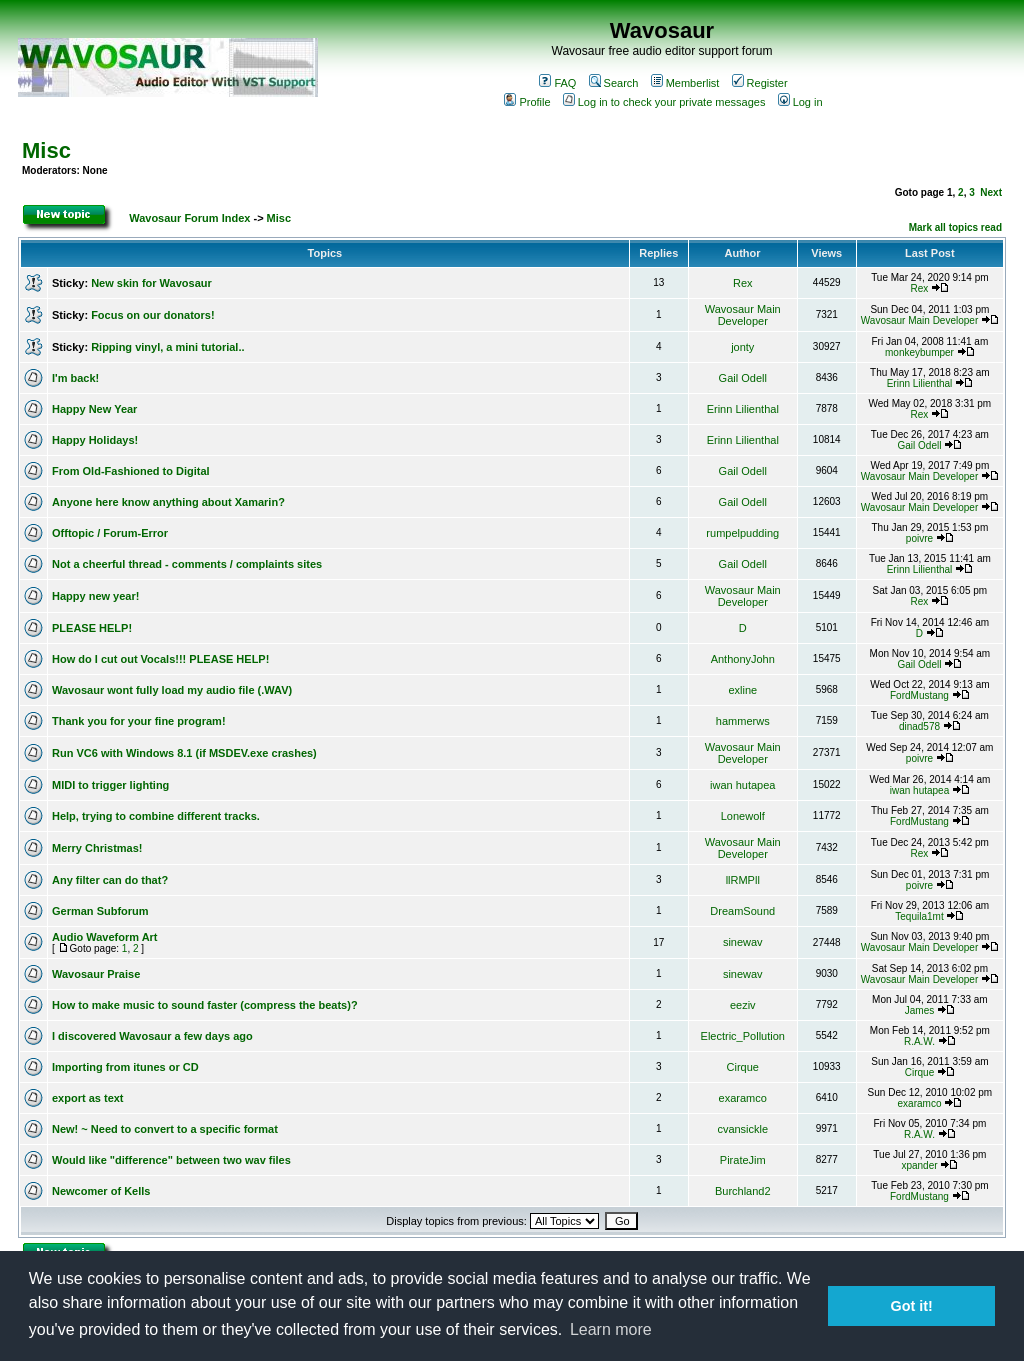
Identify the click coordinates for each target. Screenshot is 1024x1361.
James (919, 1010)
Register (760, 83)
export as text (88, 1098)
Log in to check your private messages (664, 102)
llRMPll (743, 880)
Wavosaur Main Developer (743, 315)
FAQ (557, 83)
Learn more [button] (611, 1329)
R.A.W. (919, 1041)
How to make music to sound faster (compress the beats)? (205, 1005)
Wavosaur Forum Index (189, 218)
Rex (743, 283)
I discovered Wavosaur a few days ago (152, 1036)
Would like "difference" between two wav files (171, 1160)
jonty (742, 347)
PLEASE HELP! (92, 628)
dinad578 (919, 726)
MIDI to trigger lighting (110, 785)
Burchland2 (743, 1191)
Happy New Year (94, 409)
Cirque (743, 1067)
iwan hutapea (742, 785)
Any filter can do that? (110, 880)
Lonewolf (743, 816)
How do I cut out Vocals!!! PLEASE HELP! (160, 659)
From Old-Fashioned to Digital (131, 471)
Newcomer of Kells (101, 1191)
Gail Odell (743, 378)
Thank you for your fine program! (139, 721)
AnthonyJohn (743, 659)
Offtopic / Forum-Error (110, 533)
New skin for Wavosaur (151, 283)
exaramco (743, 1098)
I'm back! (75, 378)
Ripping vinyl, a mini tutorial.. (167, 347)
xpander (919, 1165)
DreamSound (742, 911)
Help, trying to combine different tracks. (156, 816)
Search (614, 83)
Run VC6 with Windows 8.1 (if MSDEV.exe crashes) (184, 753)
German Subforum (100, 911)
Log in (800, 102)
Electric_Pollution (743, 1036)
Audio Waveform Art (105, 937)
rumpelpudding (742, 533)
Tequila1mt (919, 916)
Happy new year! (95, 596)
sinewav (743, 942)
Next (991, 192)
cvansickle (742, 1129)
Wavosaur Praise (96, 974)
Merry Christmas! (97, 848)
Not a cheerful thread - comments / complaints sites (187, 564)
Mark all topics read (955, 227)
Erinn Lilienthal (920, 383)
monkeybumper (919, 352)
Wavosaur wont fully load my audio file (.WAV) (172, 690)
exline (742, 690)
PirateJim (743, 1160)
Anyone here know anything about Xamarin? (168, 502)
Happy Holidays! (95, 440)
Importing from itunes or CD (125, 1067)
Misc (46, 150)
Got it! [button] (912, 1306)
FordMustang (919, 695)
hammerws (743, 721)
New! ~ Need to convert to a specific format (165, 1129)
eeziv (743, 1005)
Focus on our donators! (152, 315)
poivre (919, 538)
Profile (527, 102)
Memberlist (685, 83)
